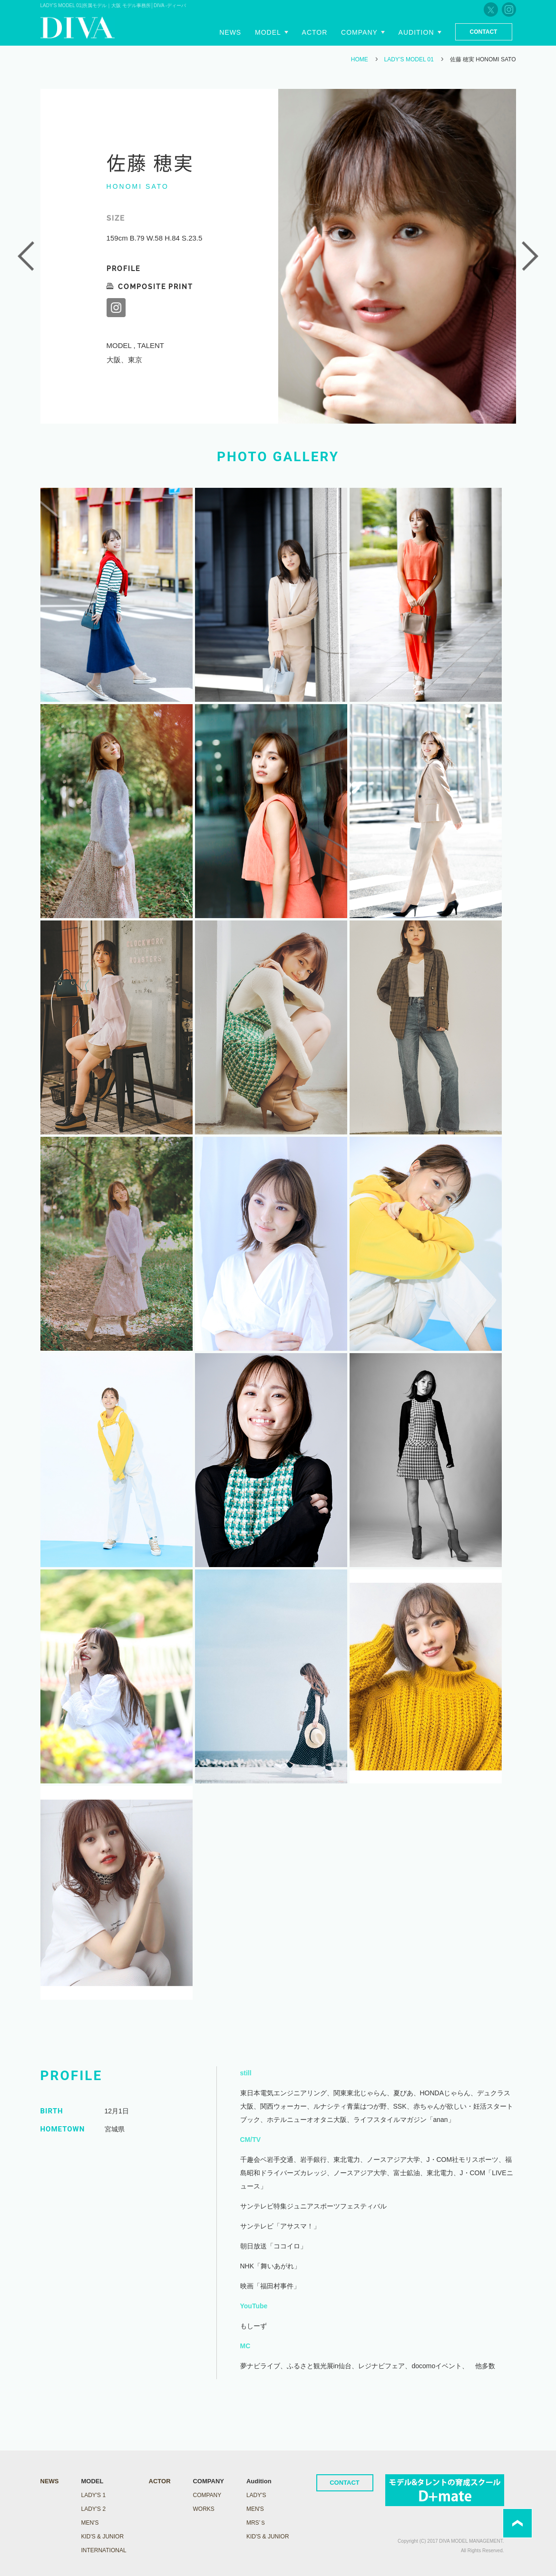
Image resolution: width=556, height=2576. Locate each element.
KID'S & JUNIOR (102, 2536)
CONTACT (345, 2482)
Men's (255, 2509)
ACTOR (160, 2481)
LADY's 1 (93, 2495)
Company (359, 32)
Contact (483, 32)
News (230, 32)
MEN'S (89, 2522)
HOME (359, 59)
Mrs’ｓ (256, 2522)
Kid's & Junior (267, 2536)
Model (268, 32)
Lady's (256, 2495)
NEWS (49, 2481)
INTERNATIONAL (103, 2550)
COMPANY (207, 2495)
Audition (416, 32)
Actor (315, 32)
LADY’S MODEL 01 (409, 59)
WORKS (203, 2509)
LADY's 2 (93, 2509)
